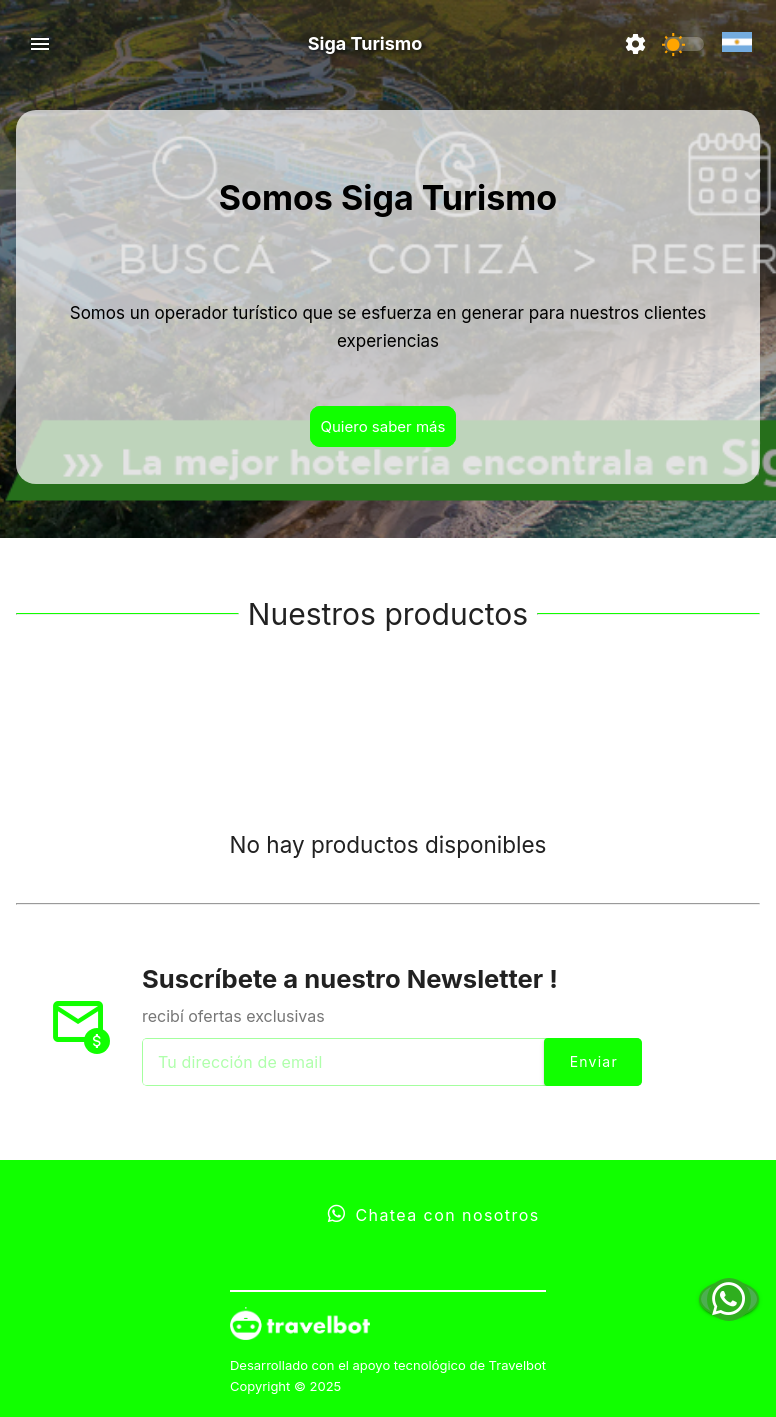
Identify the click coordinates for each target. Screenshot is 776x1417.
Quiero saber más (383, 426)
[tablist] (388, 720)
